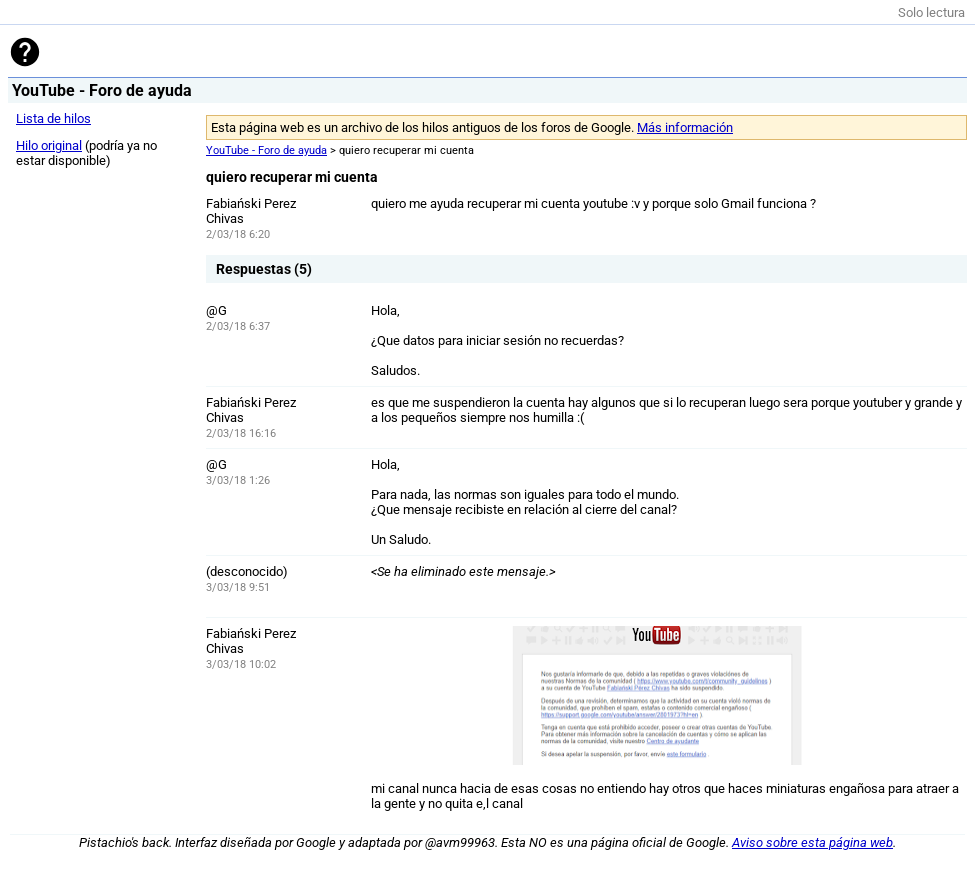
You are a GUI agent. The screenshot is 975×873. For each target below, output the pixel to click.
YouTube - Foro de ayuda (266, 150)
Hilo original (49, 145)
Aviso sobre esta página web (812, 842)
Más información (685, 127)
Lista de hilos (53, 118)
